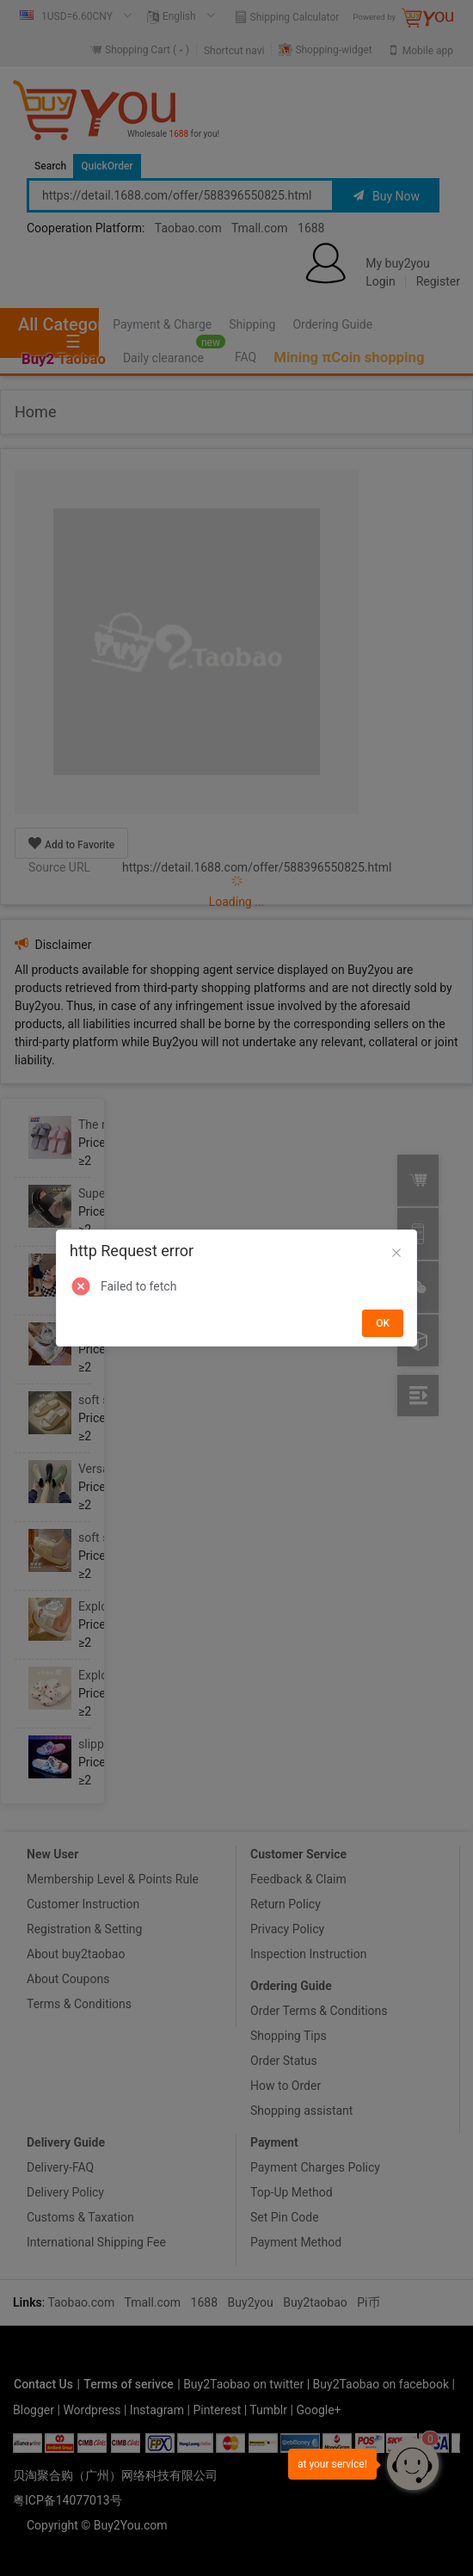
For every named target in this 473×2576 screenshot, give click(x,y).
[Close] (396, 1253)
